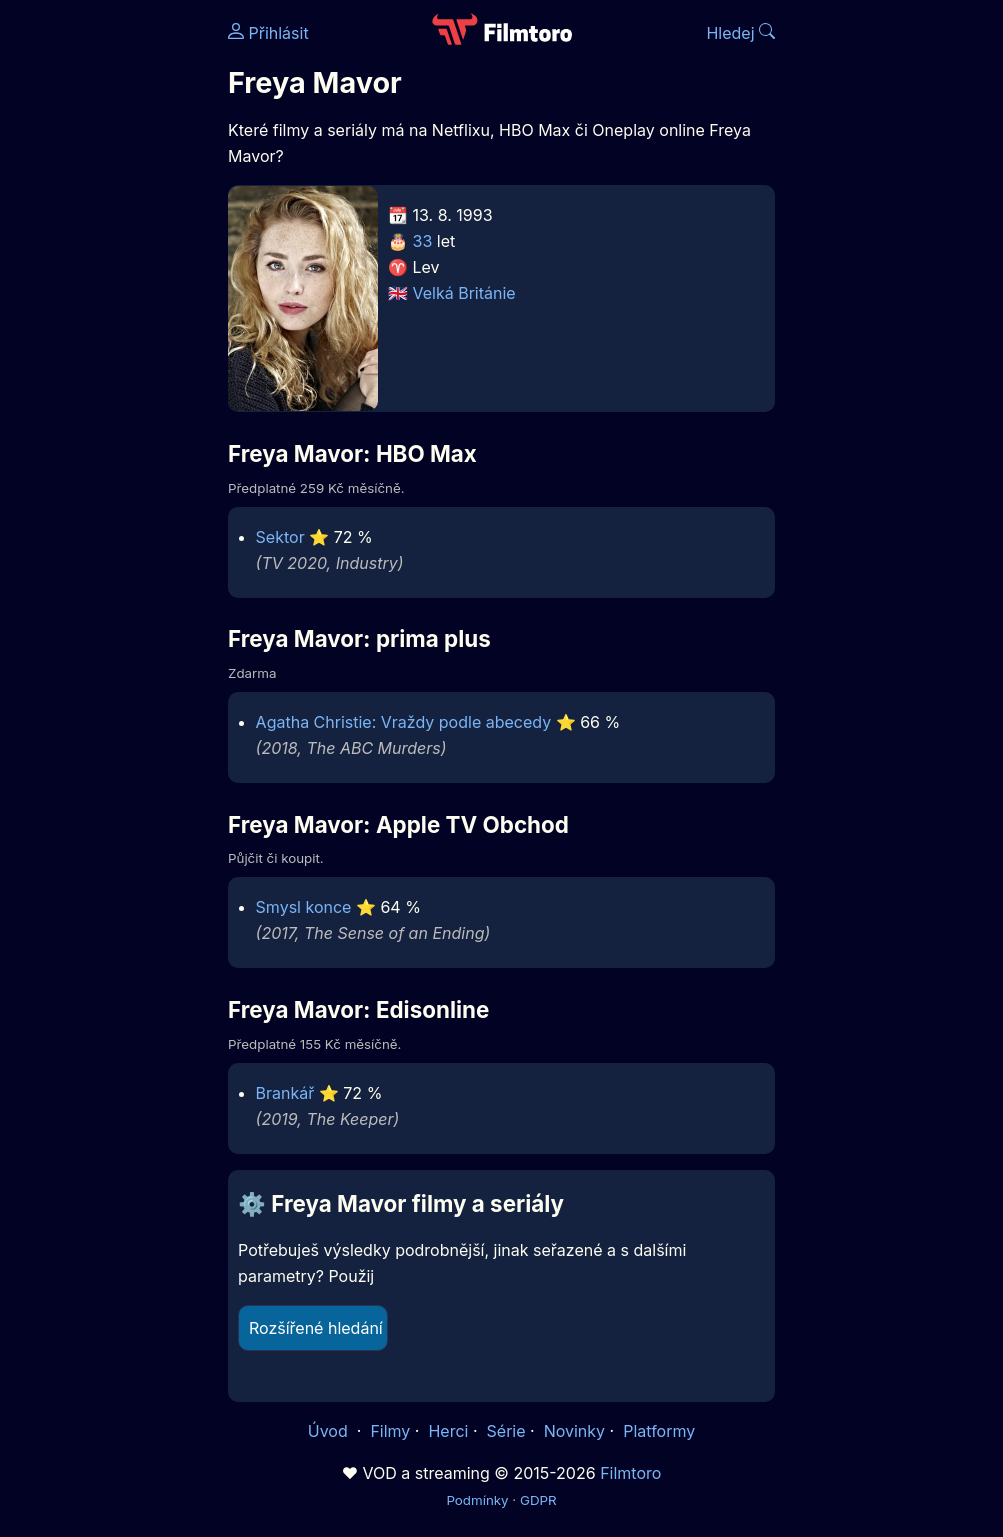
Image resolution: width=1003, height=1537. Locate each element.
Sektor (280, 537)
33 (423, 241)
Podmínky (477, 1500)
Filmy (390, 1431)
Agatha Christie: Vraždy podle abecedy (404, 722)
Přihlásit (268, 33)
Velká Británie (464, 293)
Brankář (285, 1093)
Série (506, 1431)
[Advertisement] (108, 308)
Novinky (574, 1431)
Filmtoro (630, 1473)
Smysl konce (304, 907)
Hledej (740, 33)
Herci (448, 1431)
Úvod (330, 1431)
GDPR (538, 1500)
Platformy (659, 1431)
